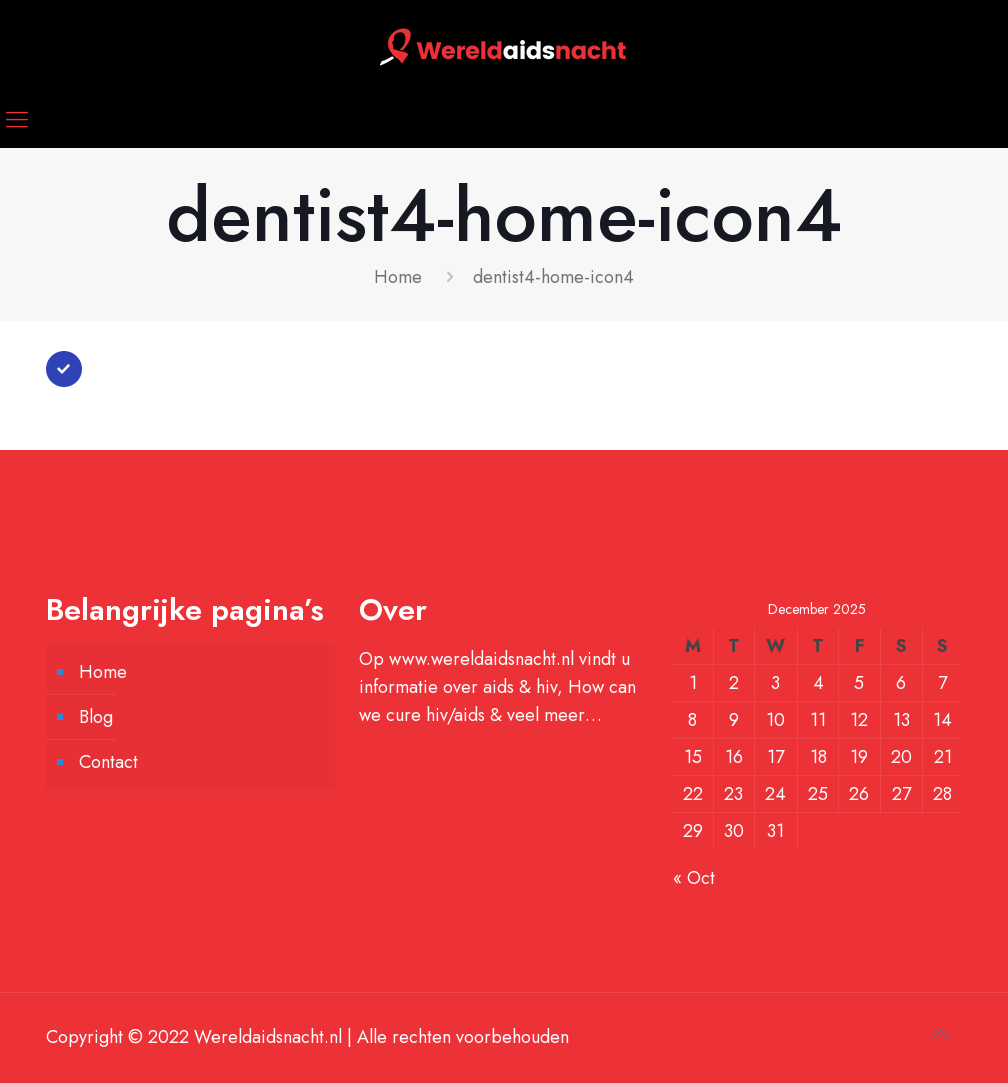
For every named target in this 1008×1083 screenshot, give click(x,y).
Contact (108, 762)
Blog (96, 717)
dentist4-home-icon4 (553, 277)
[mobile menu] (17, 119)
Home (398, 277)
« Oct (694, 878)
